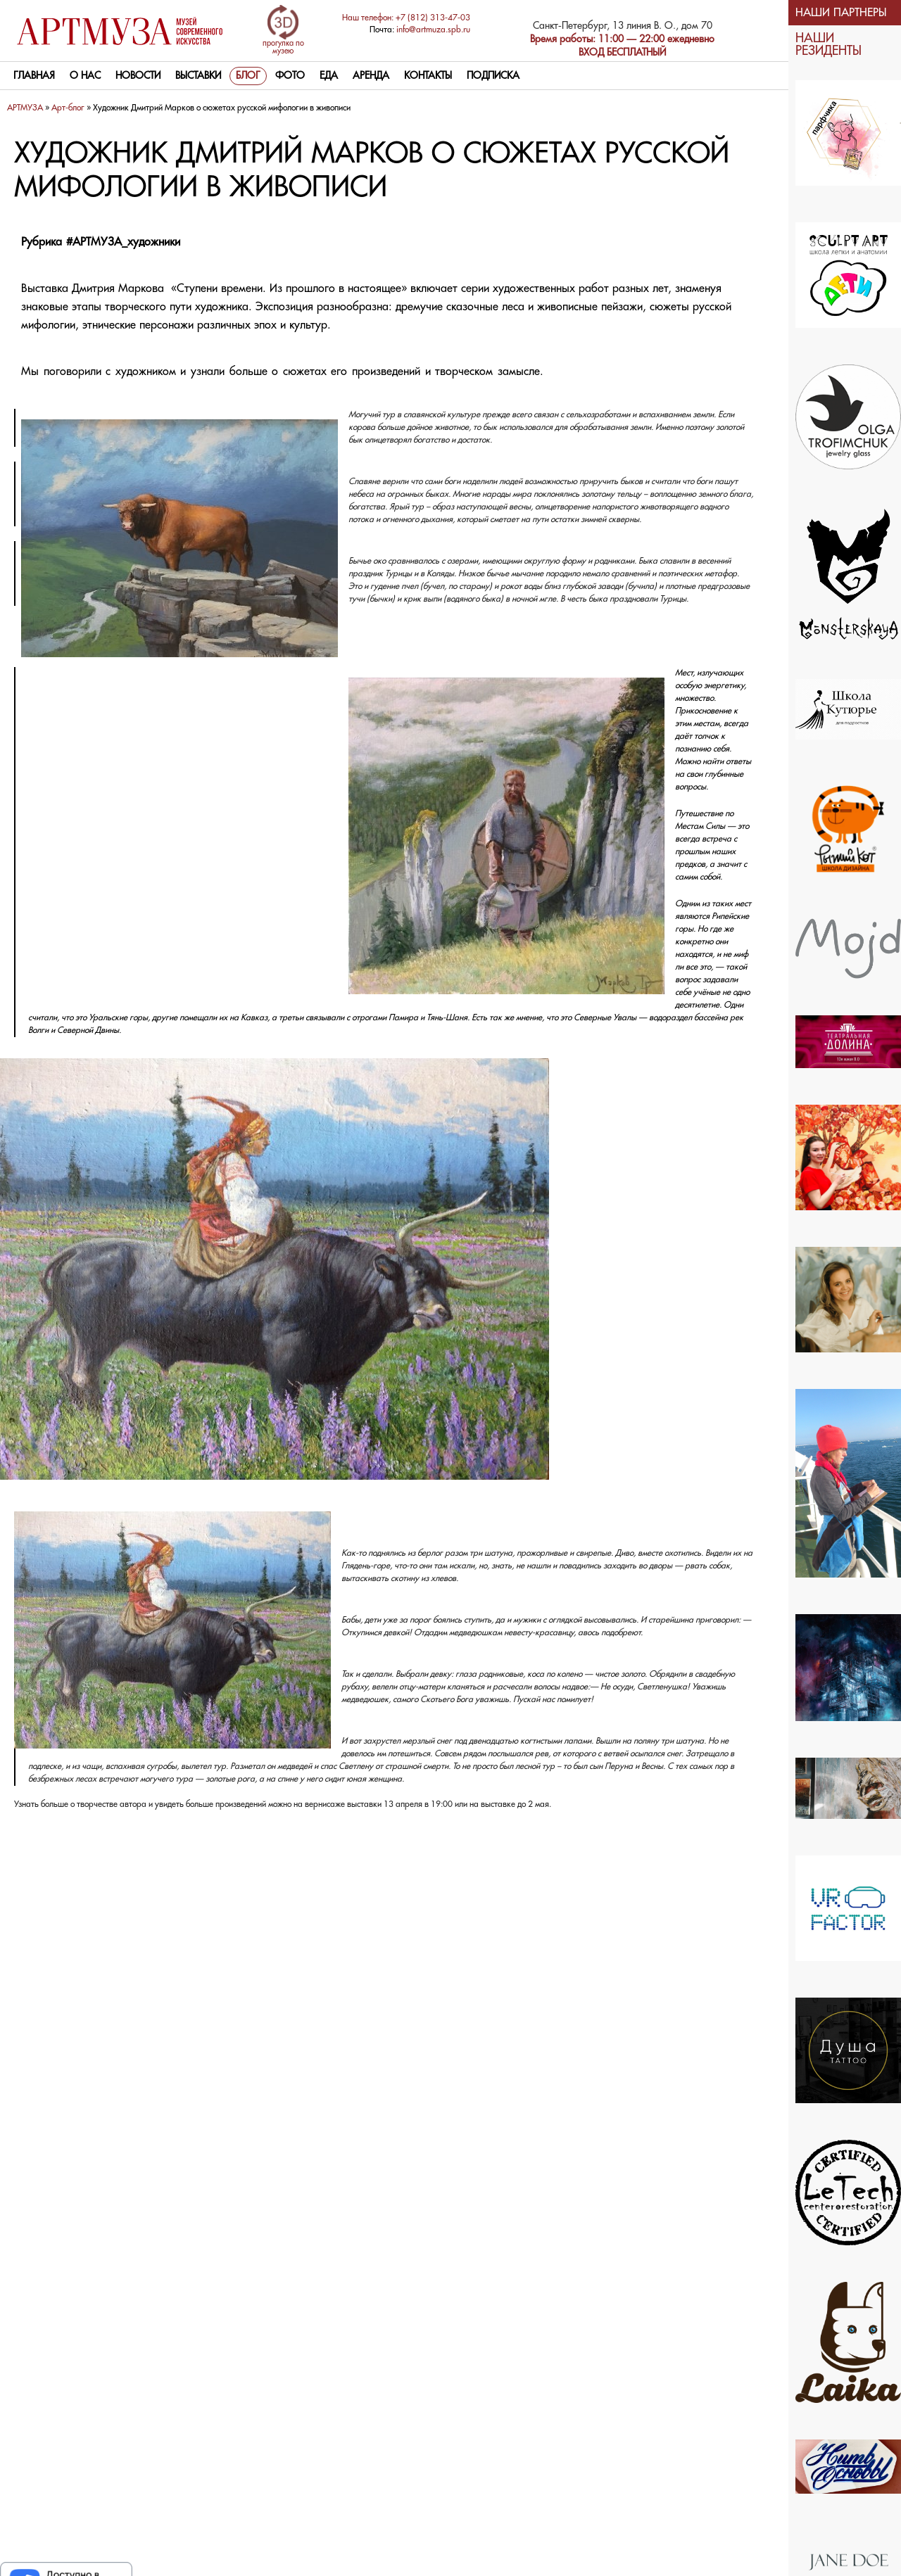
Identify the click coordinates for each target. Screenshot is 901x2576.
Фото (290, 76)
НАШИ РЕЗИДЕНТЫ (828, 44)
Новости (137, 76)
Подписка (493, 76)
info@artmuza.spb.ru (433, 29)
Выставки (198, 76)
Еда (329, 76)
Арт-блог (67, 108)
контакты (428, 76)
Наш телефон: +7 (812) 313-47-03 (406, 18)
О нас (85, 76)
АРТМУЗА (25, 108)
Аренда (371, 76)
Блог (248, 76)
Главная (34, 76)
